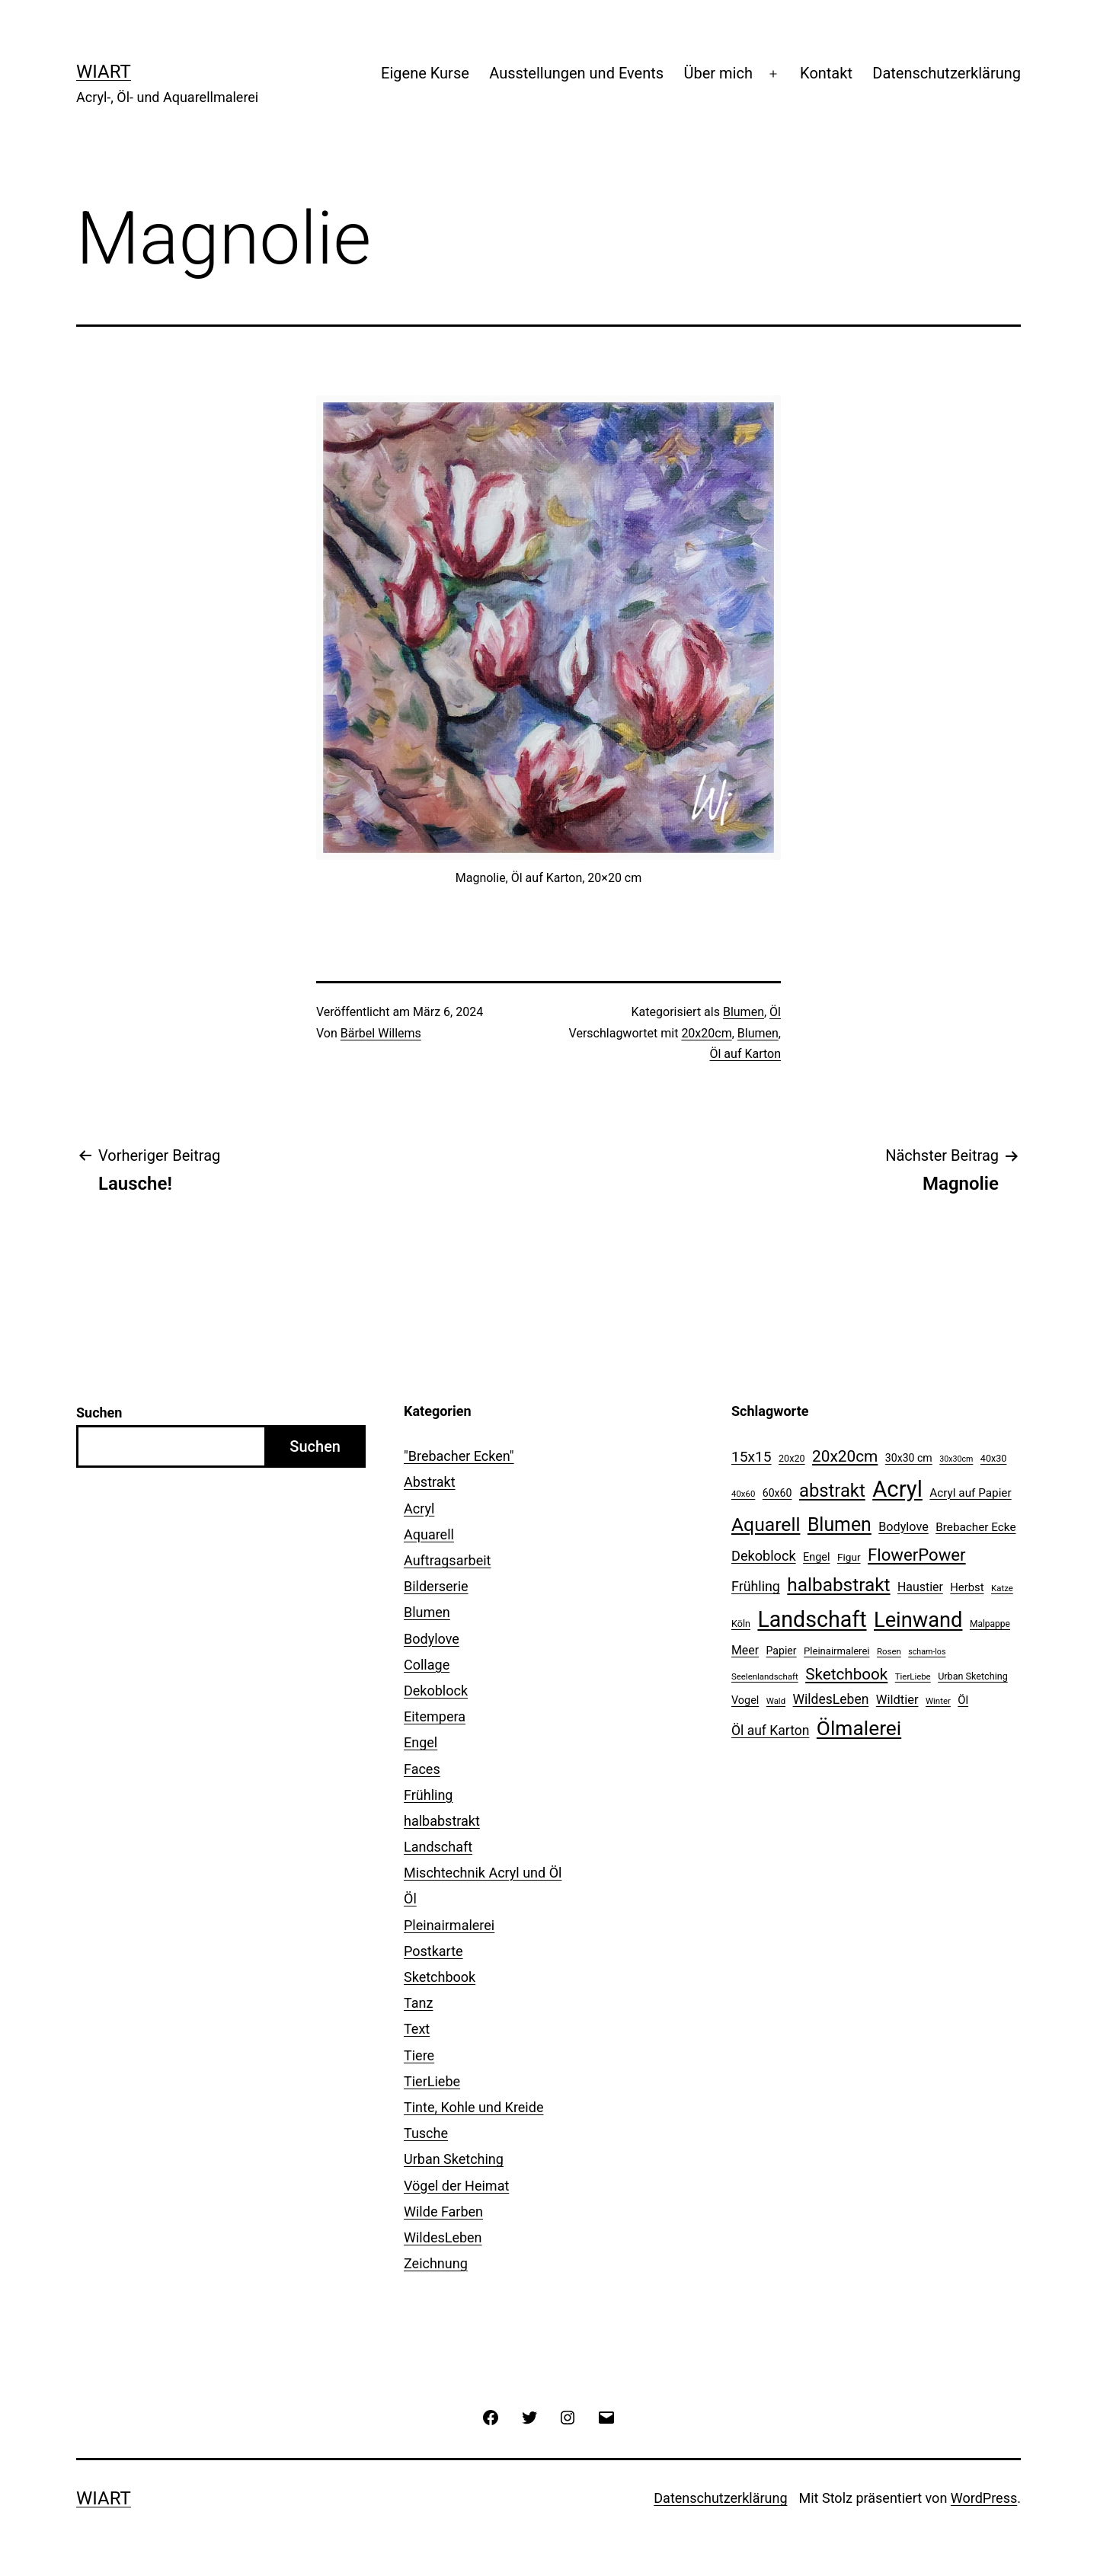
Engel (420, 1742)
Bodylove (431, 1639)
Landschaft (438, 1847)
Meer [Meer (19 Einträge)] (745, 1650)
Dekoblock (436, 1691)
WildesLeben (443, 2237)
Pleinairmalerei (449, 1925)
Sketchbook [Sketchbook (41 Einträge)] (846, 1674)
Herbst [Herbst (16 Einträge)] (966, 1587)
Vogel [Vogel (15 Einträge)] (745, 1700)
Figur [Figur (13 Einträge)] (849, 1557)
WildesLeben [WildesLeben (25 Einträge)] (831, 1699)
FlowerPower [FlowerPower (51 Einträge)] (917, 1554)
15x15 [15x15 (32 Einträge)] (751, 1456)
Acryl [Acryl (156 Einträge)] (897, 1489)
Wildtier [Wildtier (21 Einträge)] (897, 1699)
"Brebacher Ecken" (459, 1456)
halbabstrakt (442, 1821)
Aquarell (429, 1534)
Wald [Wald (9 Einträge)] (775, 1700)
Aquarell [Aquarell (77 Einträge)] (765, 1524)
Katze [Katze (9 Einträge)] (1002, 1588)
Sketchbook (439, 1977)
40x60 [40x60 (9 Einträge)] (743, 1493)
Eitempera (434, 1716)
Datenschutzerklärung (946, 73)
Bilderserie (436, 1586)
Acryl (419, 1509)
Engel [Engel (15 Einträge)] (816, 1557)
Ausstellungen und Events (576, 73)
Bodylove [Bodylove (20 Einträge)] (903, 1527)
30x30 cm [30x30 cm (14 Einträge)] (908, 1458)
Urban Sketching (454, 2159)
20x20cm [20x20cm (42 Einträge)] (845, 1456)
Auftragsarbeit (447, 1560)
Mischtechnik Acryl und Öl (482, 1873)
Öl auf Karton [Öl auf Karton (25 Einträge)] (770, 1730)
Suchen (99, 1413)
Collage (426, 1665)
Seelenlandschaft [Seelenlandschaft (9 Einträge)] (764, 1676)
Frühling (428, 1795)
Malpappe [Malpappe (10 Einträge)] (990, 1624)
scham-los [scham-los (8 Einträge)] (926, 1652)
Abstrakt (430, 1482)
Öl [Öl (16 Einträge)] (963, 1700)
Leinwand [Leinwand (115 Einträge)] (918, 1620)
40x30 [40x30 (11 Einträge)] (993, 1458)
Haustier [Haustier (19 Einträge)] (920, 1587)
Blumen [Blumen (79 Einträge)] (840, 1524)
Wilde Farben (443, 2212)
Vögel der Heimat (456, 2186)
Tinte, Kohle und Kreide (473, 2107)
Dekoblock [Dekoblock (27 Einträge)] (763, 1556)
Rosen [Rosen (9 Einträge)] (889, 1651)
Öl (775, 1012)
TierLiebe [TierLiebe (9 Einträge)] (913, 1676)
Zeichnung (436, 2263)
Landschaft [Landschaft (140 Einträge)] (811, 1619)
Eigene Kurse (425, 73)
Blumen (743, 1012)
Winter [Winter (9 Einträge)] (938, 1700)
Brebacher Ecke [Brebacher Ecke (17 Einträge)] (975, 1527)
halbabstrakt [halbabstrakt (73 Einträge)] (838, 1585)
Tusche (426, 2133)
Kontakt (826, 73)
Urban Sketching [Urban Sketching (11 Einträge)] (973, 1676)
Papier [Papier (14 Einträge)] (781, 1650)
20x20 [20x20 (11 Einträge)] (792, 1458)
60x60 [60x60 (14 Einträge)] (777, 1493)
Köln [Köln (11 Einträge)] (740, 1623)
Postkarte (433, 1951)
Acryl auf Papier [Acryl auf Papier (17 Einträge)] (970, 1493)
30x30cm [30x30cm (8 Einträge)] (956, 1459)
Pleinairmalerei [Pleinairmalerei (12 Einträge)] (836, 1651)
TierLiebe (432, 2081)
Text (417, 2029)
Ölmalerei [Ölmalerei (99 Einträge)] (859, 1728)
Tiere (419, 2055)
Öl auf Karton (745, 1054)
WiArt (103, 71)
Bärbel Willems (381, 1033)
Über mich (717, 73)
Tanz (418, 2003)
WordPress (984, 2498)
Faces (422, 1769)
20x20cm (706, 1033)
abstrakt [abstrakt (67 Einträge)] (832, 1490)
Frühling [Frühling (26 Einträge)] (755, 1586)
